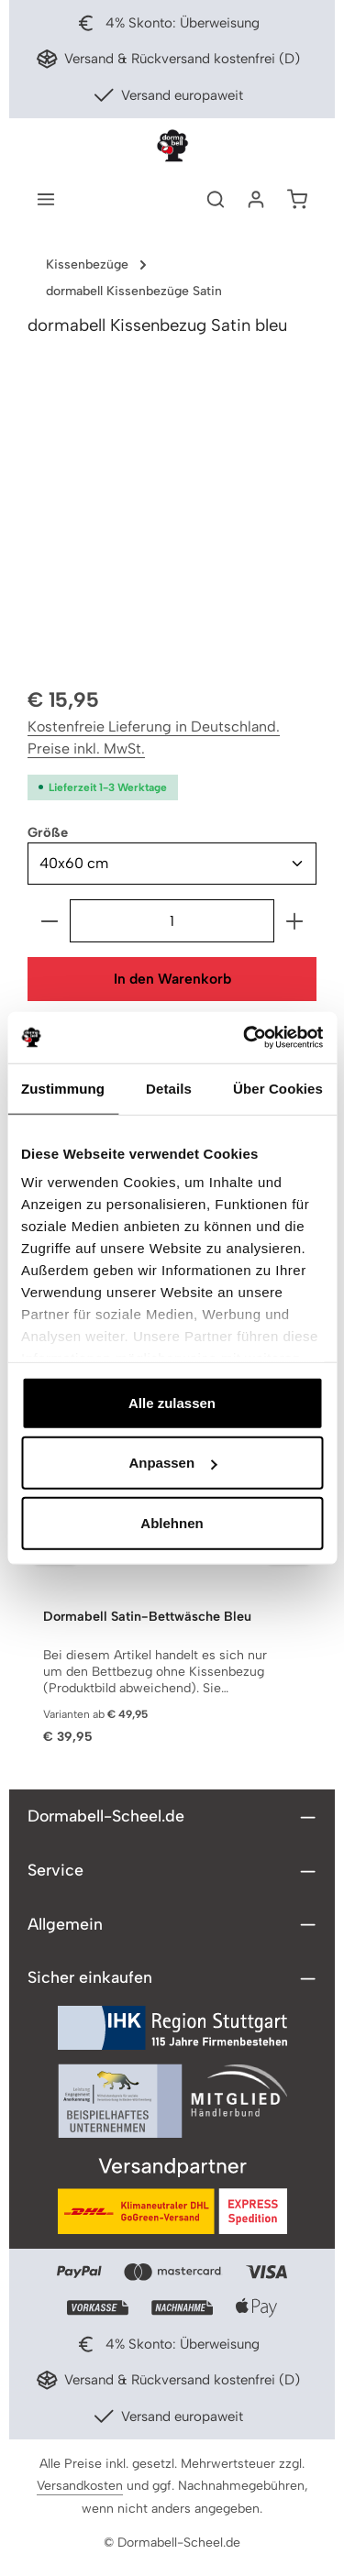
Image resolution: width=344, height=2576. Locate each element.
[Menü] (46, 199)
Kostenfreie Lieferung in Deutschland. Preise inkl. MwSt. (154, 737)
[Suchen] (215, 199)
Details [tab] (169, 1087)
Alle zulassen (172, 1402)
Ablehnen (171, 1522)
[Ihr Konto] (256, 199)
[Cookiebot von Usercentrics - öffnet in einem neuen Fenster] (245, 1038)
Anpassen (172, 1462)
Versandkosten (80, 2485)
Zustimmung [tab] (63, 1087)
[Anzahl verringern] (49, 920)
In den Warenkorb (172, 978)
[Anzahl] (172, 920)
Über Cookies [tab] (278, 1087)
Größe (48, 831)
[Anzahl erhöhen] (294, 920)
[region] (172, 518)
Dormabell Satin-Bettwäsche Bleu (147, 1616)
